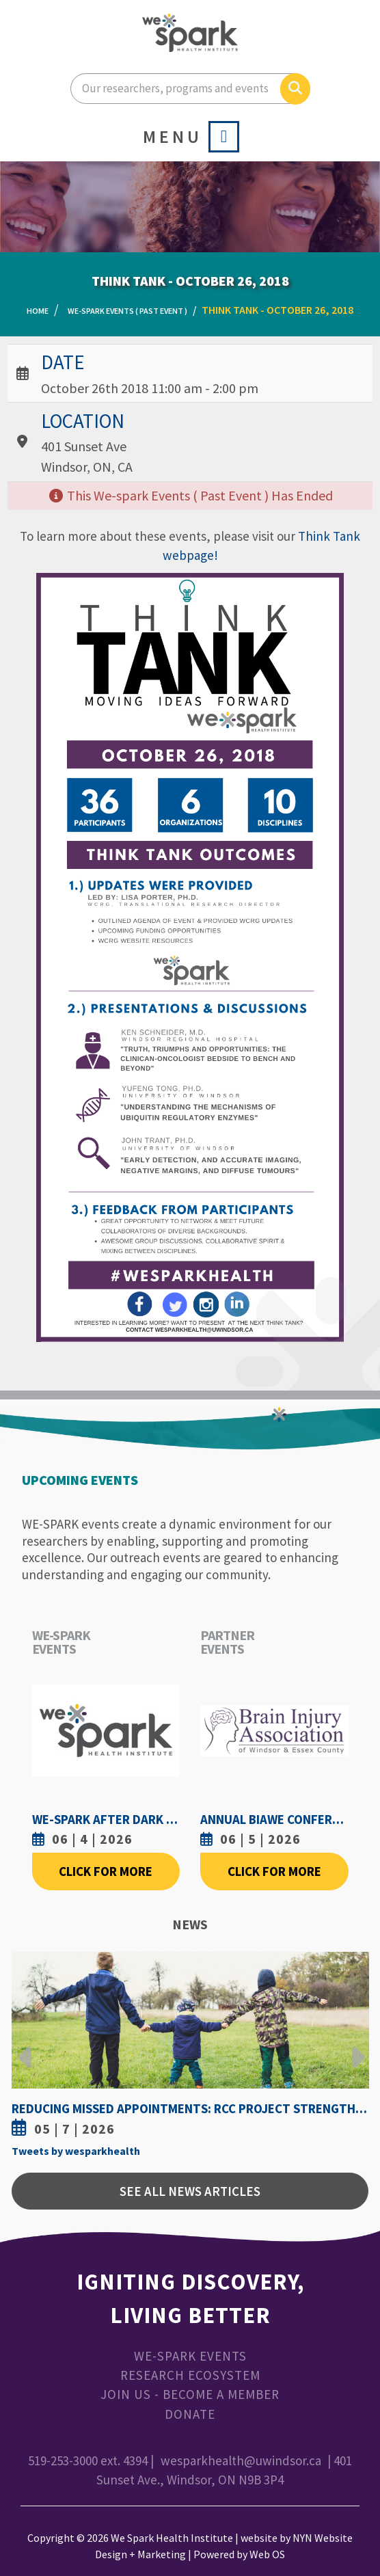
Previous (25, 2047)
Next (355, 2047)
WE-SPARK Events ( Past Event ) (127, 311)
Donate (190, 2414)
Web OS (267, 2554)
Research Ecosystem (190, 2375)
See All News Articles (190, 2191)
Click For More (105, 1871)
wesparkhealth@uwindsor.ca (241, 2460)
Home (38, 311)
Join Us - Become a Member (190, 2394)
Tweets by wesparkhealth (76, 2151)
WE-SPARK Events (190, 2356)
